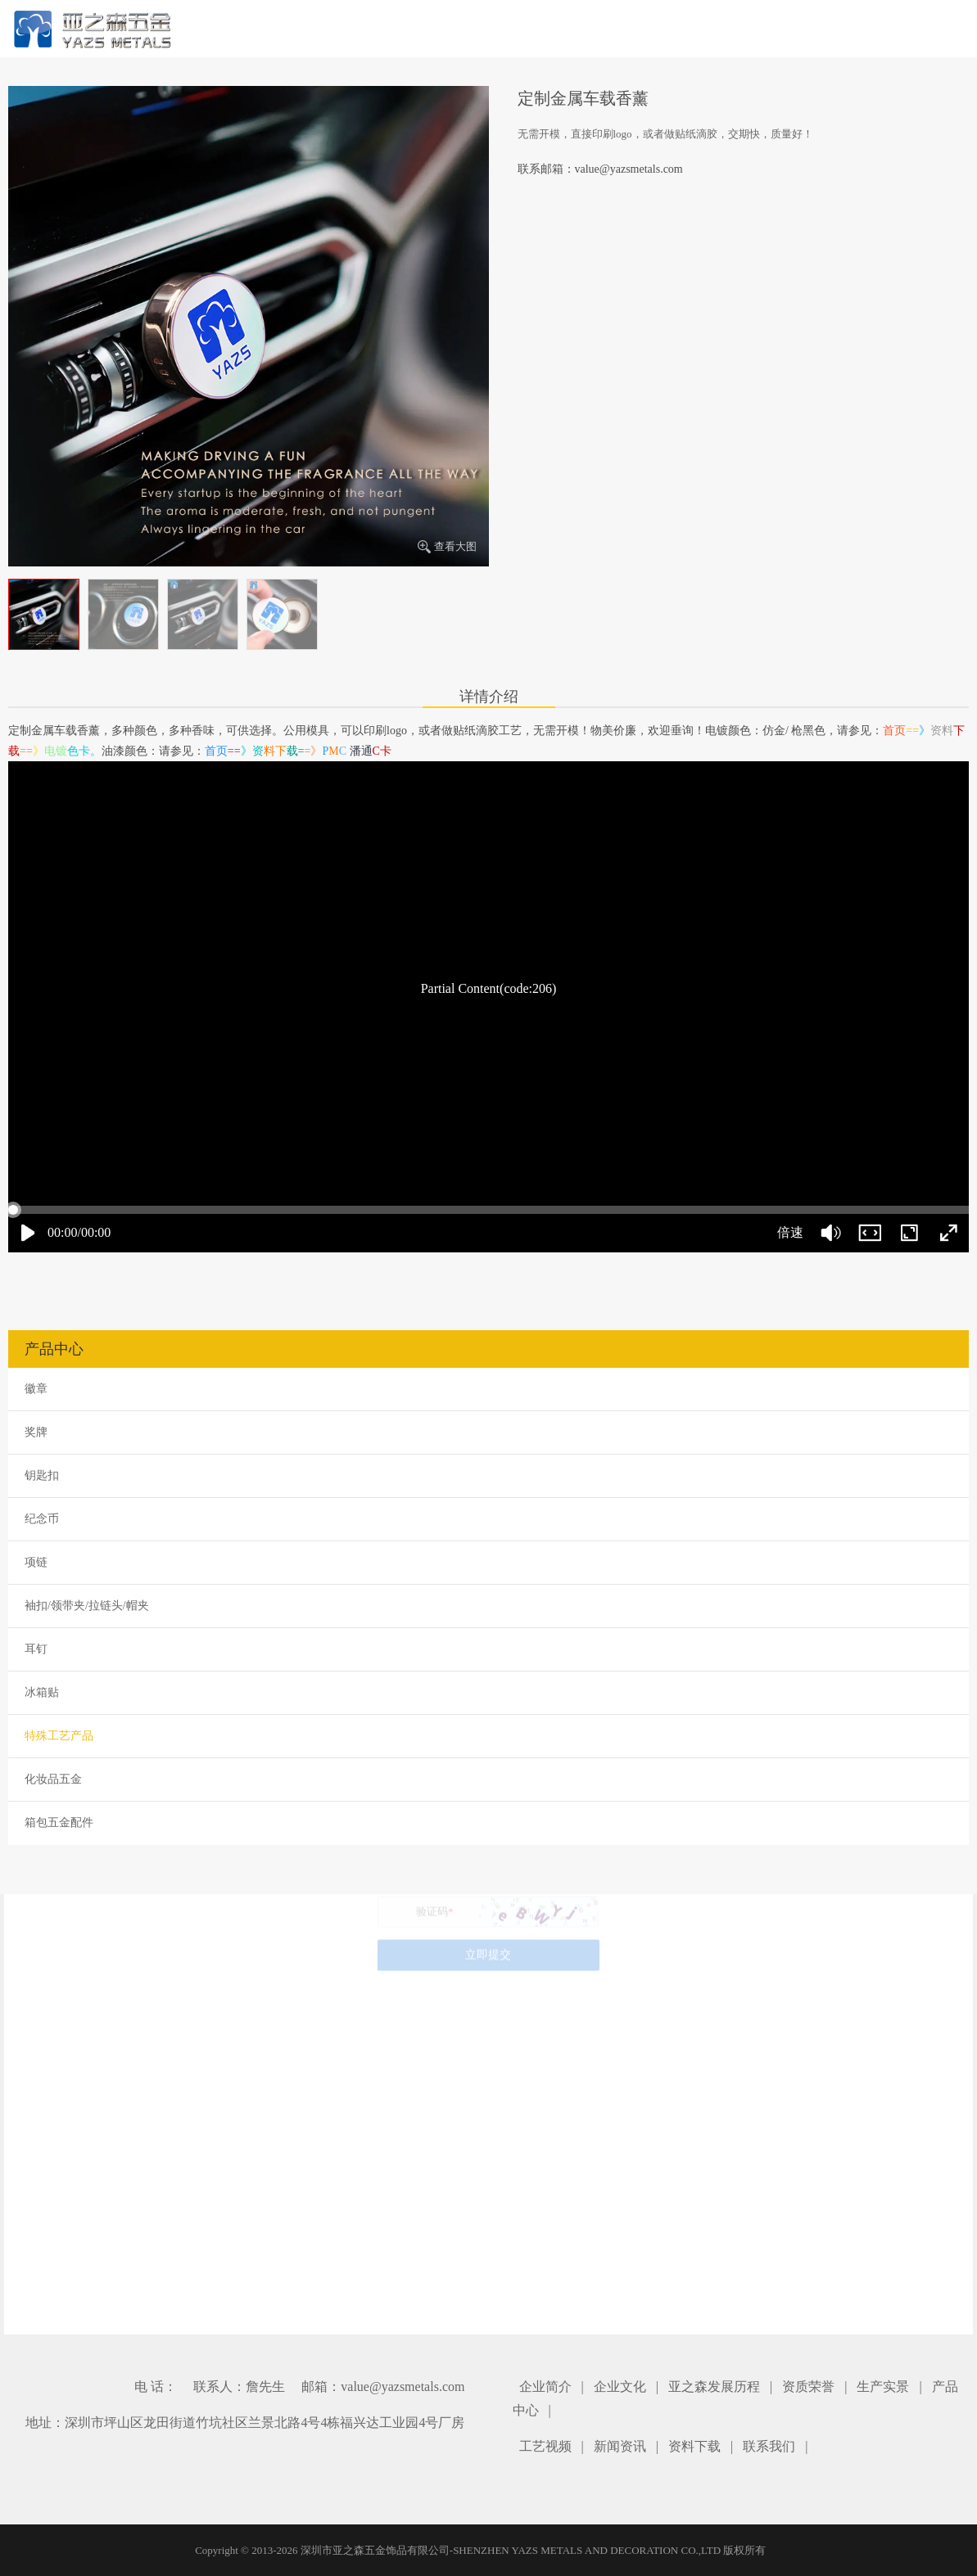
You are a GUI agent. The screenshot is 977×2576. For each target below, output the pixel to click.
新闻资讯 (620, 2446)
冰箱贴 (42, 1692)
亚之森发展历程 (714, 2386)
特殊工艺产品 (59, 1736)
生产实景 (883, 2386)
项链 (36, 1562)
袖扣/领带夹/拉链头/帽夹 (87, 1605)
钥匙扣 (42, 1475)
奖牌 (36, 1432)
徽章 (36, 1389)
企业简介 (545, 2386)
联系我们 (769, 2446)
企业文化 (620, 2386)
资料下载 (694, 2446)
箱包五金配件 (59, 1822)
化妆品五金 (53, 1779)
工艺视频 (545, 2446)
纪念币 (42, 1519)
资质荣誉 (808, 2386)
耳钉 (36, 1649)
